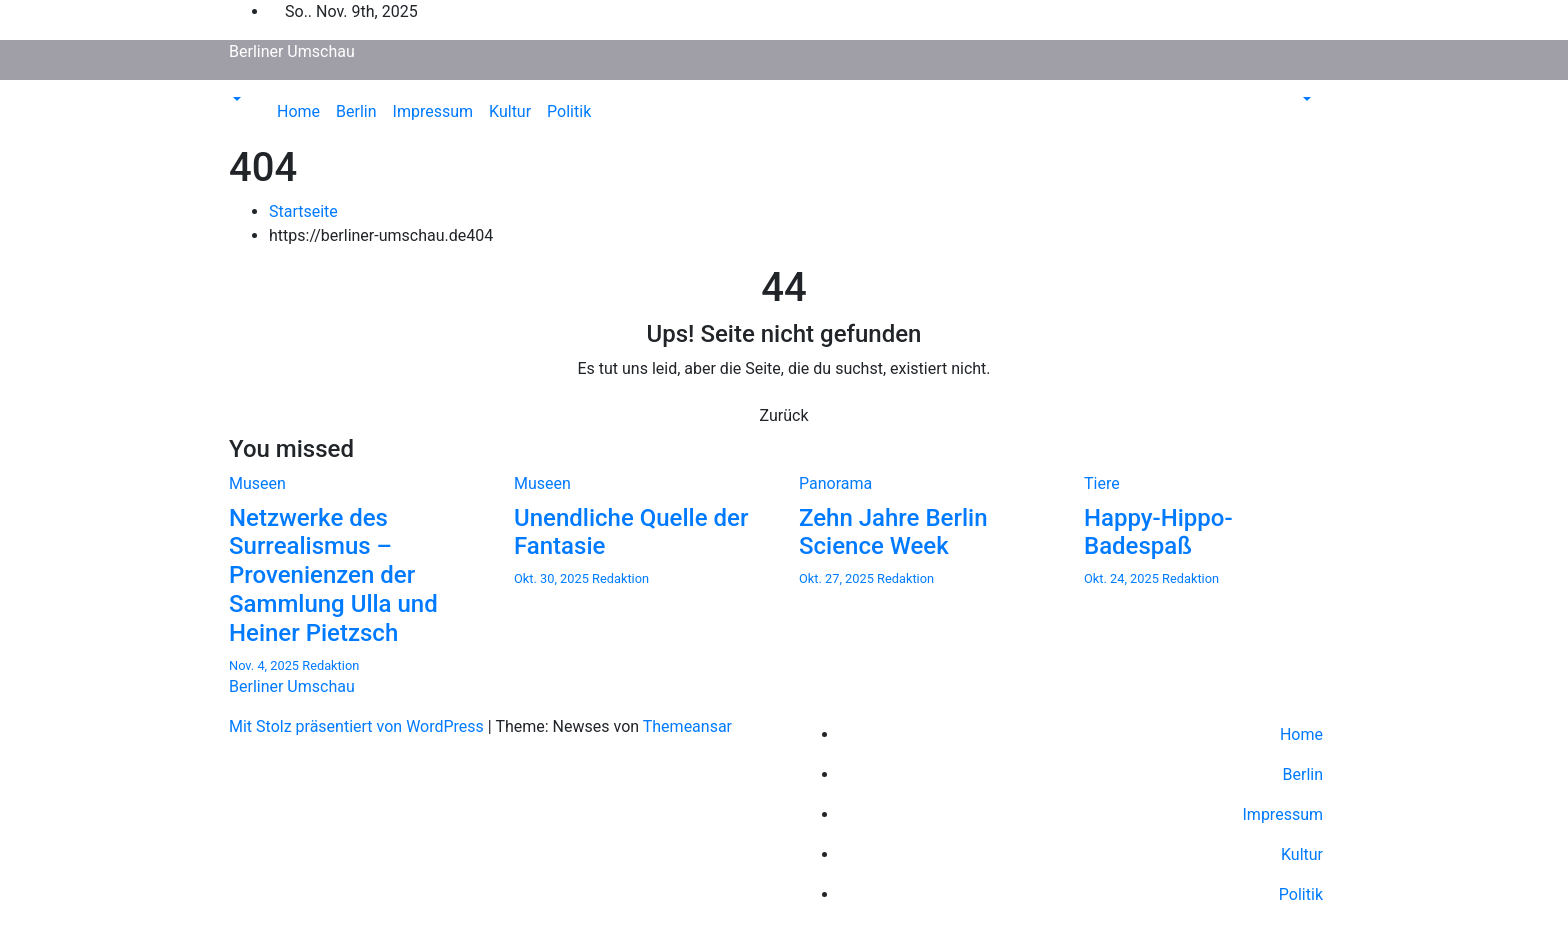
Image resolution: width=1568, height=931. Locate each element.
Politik (569, 111)
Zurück (784, 415)
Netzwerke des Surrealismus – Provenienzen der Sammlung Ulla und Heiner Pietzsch (333, 575)
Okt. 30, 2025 (553, 578)
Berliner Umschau (292, 51)
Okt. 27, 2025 (838, 578)
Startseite (303, 211)
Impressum (433, 111)
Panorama (835, 483)
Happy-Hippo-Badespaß (1158, 532)
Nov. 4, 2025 (265, 665)
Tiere (1102, 483)
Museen (257, 483)
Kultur (510, 111)
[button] (235, 99)
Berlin (356, 111)
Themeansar (687, 726)
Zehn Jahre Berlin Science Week (893, 532)
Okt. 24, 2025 (1123, 578)
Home (298, 111)
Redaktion (330, 665)
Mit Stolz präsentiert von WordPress (358, 726)
